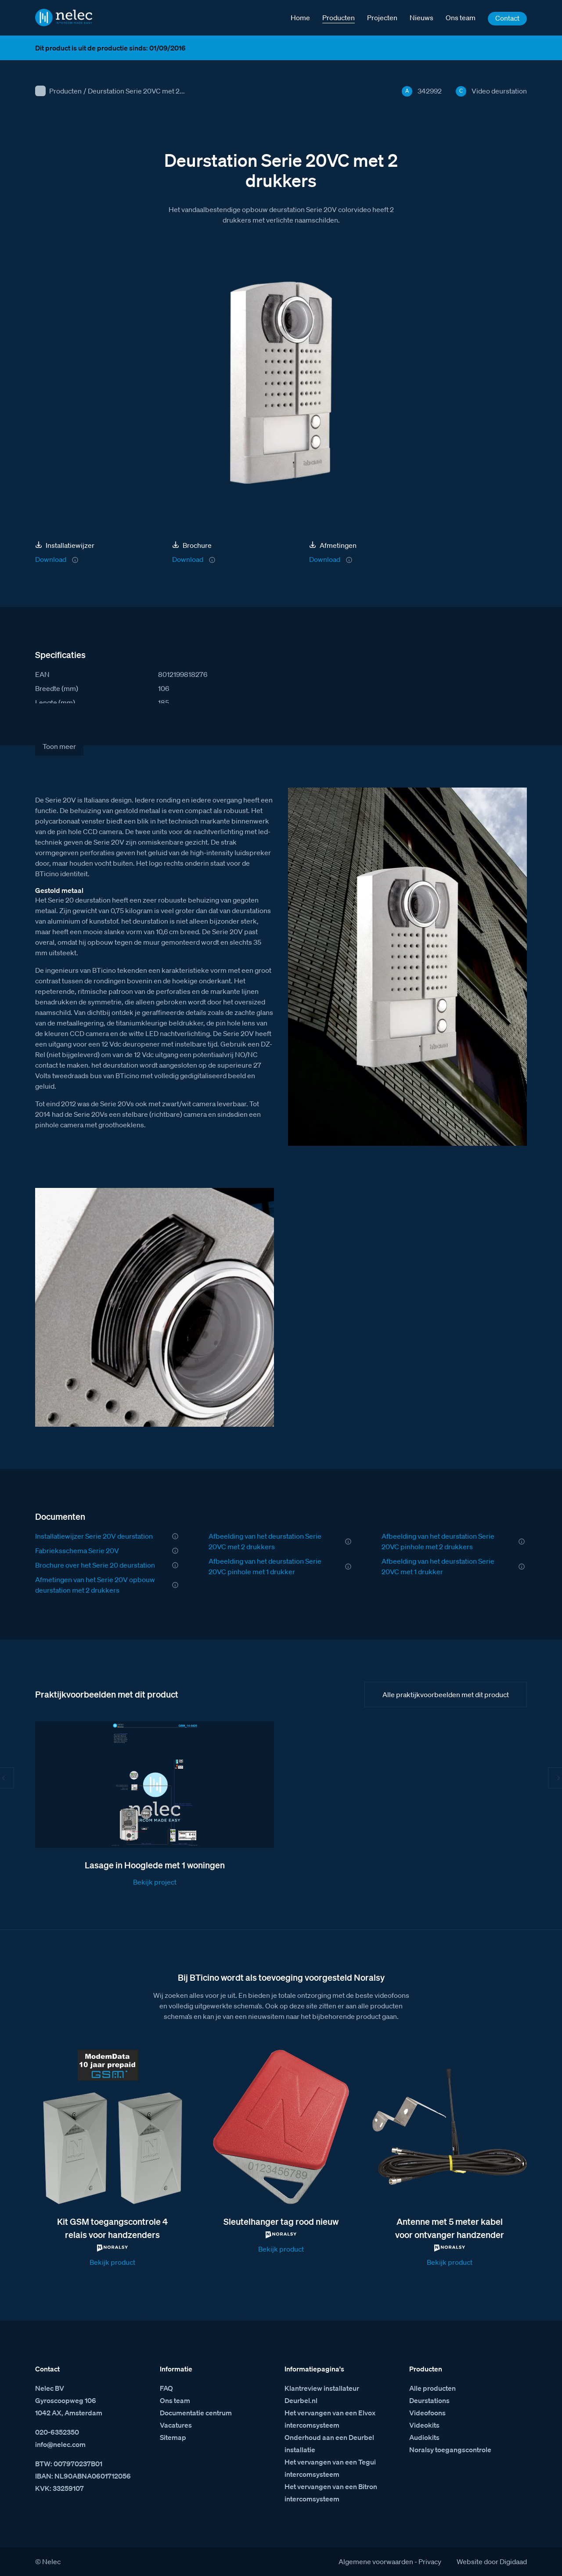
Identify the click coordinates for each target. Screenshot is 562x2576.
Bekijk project (155, 1882)
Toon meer (59, 746)
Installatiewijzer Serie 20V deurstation (94, 1536)
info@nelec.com (60, 2444)
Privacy (429, 2561)
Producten (65, 90)
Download (50, 559)
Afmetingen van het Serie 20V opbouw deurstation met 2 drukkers (95, 1584)
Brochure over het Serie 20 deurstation (95, 1565)
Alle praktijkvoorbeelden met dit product (445, 1694)
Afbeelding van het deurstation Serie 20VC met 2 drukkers (265, 1541)
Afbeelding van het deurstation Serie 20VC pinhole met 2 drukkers (438, 1541)
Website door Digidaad (492, 2561)
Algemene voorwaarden (376, 2561)
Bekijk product (112, 2262)
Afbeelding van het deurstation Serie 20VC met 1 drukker (438, 1566)
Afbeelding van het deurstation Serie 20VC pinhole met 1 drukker (265, 1566)
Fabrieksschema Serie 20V (77, 1550)
